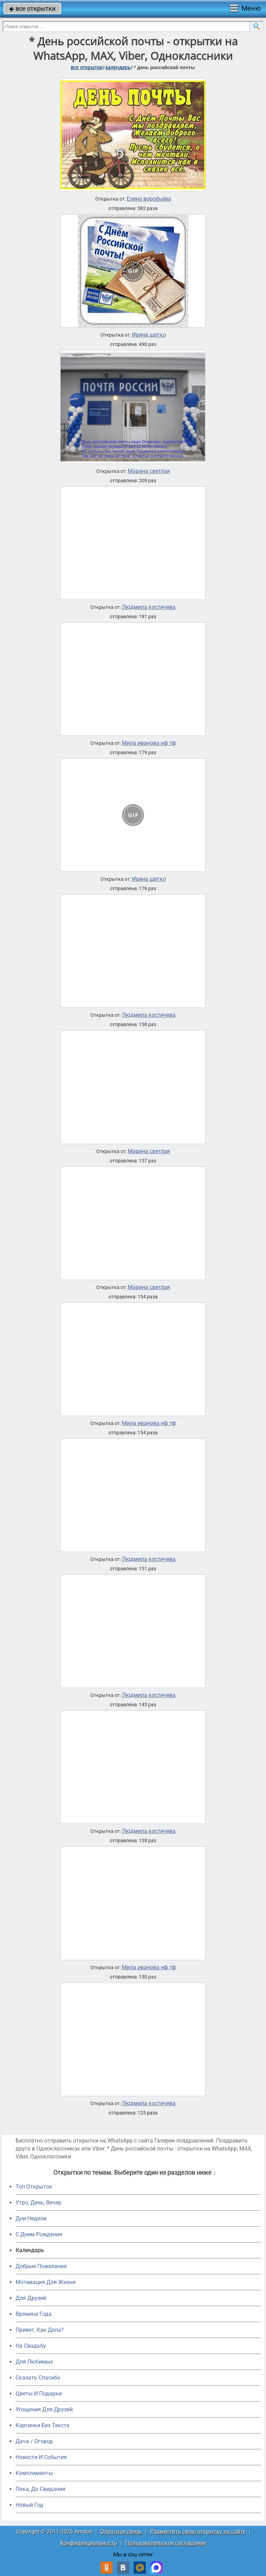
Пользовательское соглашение (165, 2543)
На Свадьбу (31, 2345)
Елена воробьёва (149, 199)
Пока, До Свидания (40, 2489)
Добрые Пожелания (41, 2266)
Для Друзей (31, 2298)
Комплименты (34, 2473)
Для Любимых (34, 2361)
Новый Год (29, 2505)
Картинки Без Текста (43, 2425)
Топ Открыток (34, 2186)
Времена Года (34, 2314)
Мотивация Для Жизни (46, 2282)
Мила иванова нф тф (149, 743)
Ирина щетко (149, 335)
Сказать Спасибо (38, 2377)
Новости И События (41, 2457)
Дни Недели (31, 2218)
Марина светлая (149, 471)
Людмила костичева (149, 607)
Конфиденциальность (88, 2543)
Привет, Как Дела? (40, 2330)
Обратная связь (121, 2531)
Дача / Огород (34, 2441)
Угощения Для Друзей (44, 2409)
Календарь (118, 67)
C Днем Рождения (39, 2234)
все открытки (32, 8)
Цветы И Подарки (39, 2393)
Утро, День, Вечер (38, 2202)
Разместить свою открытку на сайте (198, 2531)
